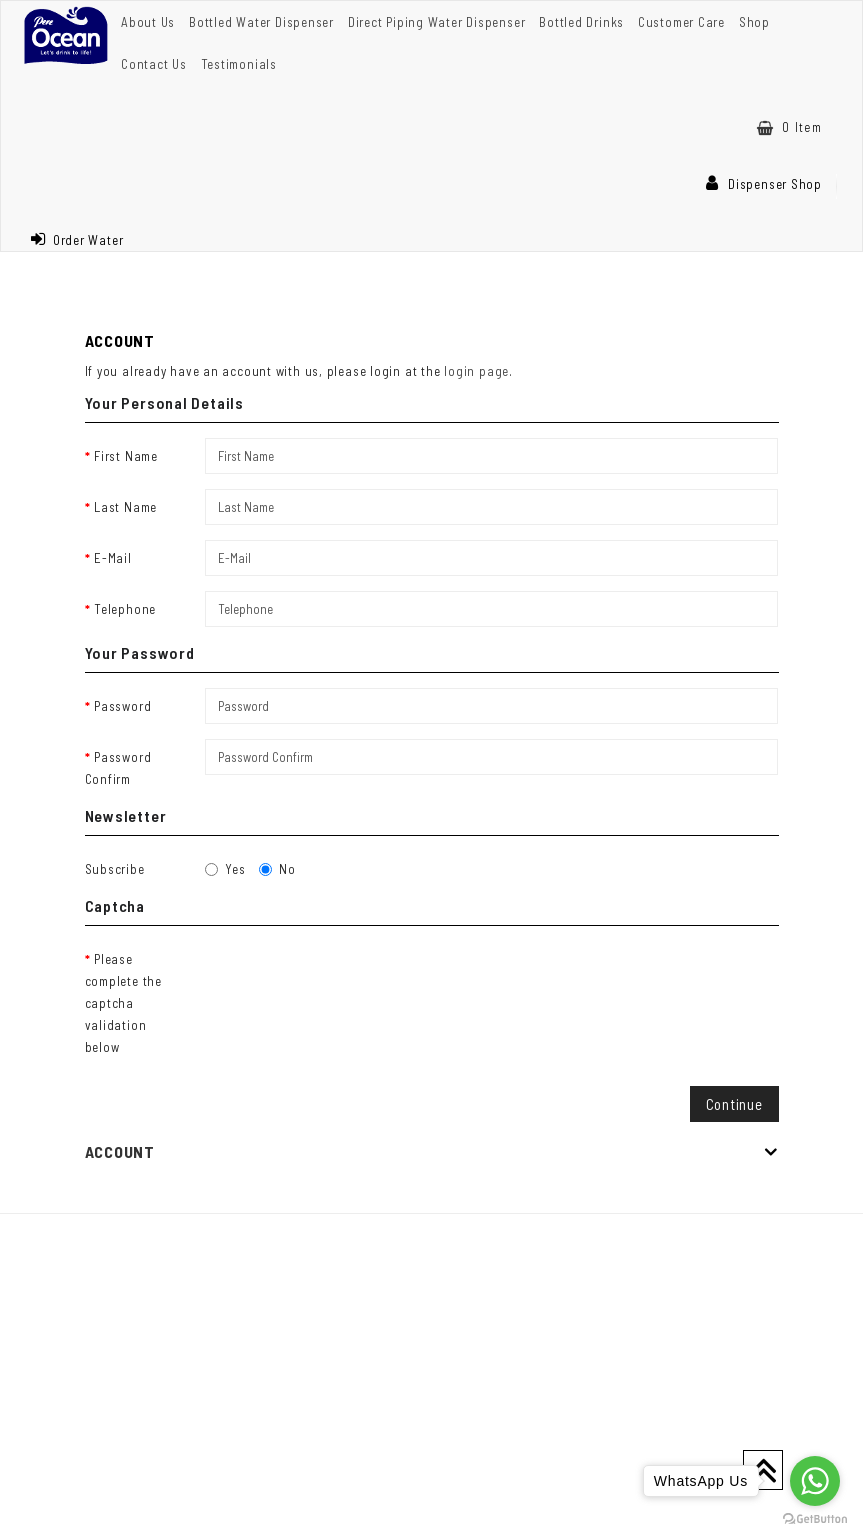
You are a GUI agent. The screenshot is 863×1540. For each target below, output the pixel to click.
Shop (754, 22)
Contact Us (154, 64)
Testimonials (239, 64)
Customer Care (681, 22)
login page (476, 371)
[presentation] (357, 980)
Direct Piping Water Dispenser (437, 22)
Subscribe (115, 869)
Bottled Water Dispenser (261, 22)
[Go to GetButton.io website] (815, 1519)
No (277, 869)
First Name (126, 456)
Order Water (77, 240)
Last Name (125, 507)
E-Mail (113, 558)
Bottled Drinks (581, 22)
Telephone (125, 609)
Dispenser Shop (764, 184)
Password (122, 706)
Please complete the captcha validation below (123, 1003)
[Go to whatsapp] (815, 1481)
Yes (225, 869)
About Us (148, 22)
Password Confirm (118, 768)
